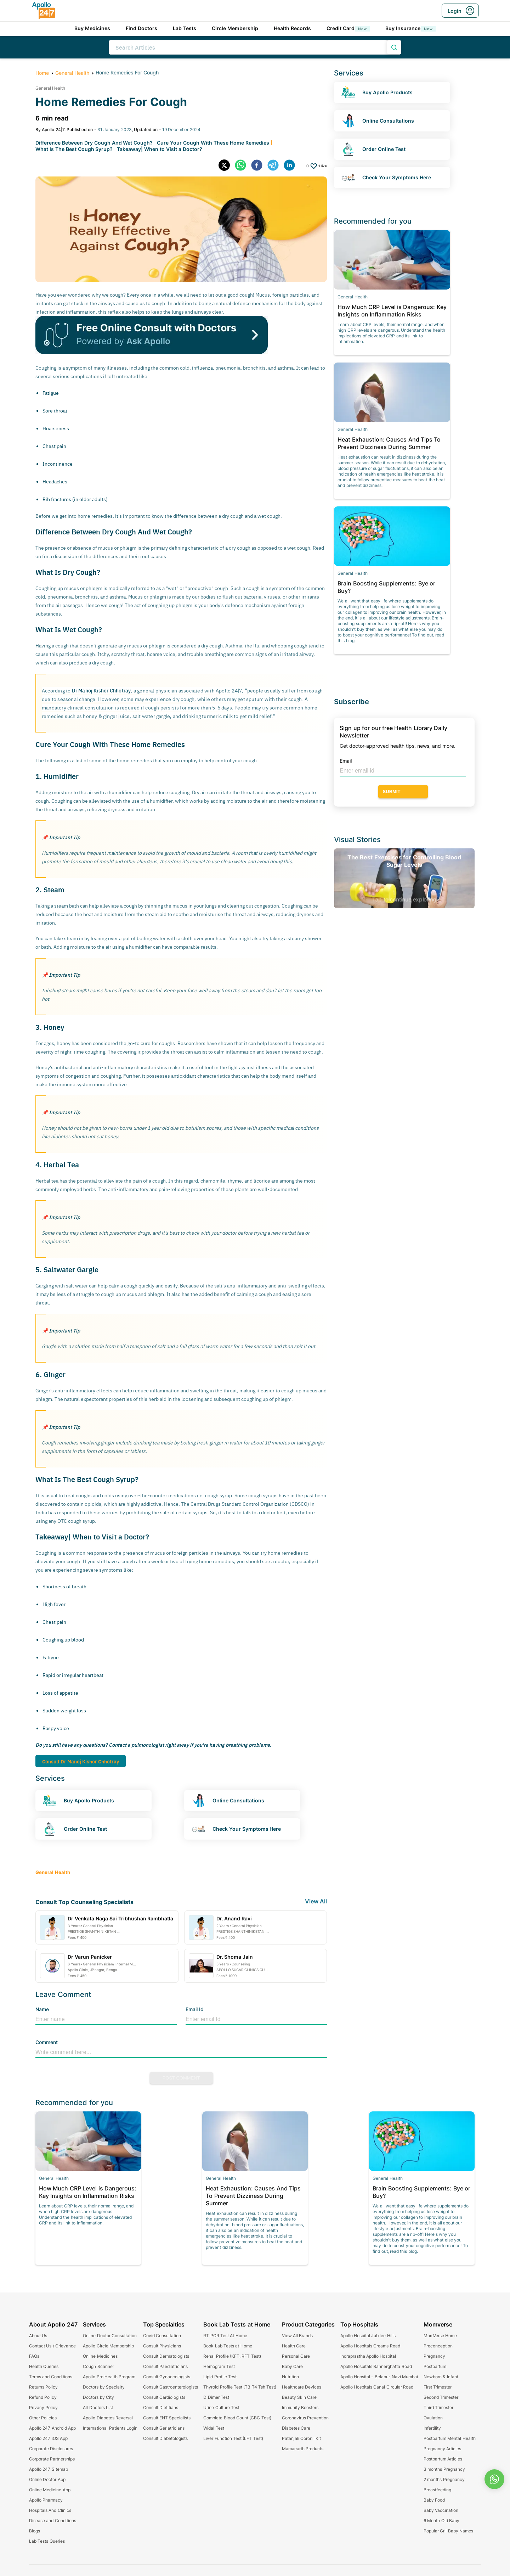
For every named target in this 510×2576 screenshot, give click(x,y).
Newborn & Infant (441, 2376)
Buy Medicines (92, 28)
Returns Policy (43, 2387)
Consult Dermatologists (166, 2356)
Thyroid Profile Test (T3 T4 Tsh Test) (239, 2387)
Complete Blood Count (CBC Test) (237, 2417)
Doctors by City (98, 2397)
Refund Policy (43, 2397)
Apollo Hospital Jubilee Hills (368, 2335)
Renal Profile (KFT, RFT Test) (232, 2356)
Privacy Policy (43, 2407)
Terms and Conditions (50, 2376)
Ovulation (433, 2417)
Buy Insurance (410, 28)
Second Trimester (441, 2397)
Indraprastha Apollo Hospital (368, 2356)
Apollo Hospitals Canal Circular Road (376, 2387)
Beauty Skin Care (299, 2397)
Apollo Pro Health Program (109, 2376)
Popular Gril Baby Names (448, 2530)
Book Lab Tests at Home (227, 2345)
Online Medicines (100, 2356)
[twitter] (227, 165)
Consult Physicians (162, 2345)
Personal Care (296, 2356)
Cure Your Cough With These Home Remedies (213, 143)
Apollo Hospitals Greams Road (370, 2345)
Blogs (34, 2530)
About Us (38, 2335)
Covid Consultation (162, 2335)
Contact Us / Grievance (52, 2345)
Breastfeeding (437, 2489)
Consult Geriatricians (164, 2428)
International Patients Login (110, 2428)
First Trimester (438, 2387)
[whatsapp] (243, 165)
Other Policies (43, 2417)
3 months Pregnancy (444, 2469)
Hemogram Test (218, 2366)
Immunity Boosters (300, 2407)
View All (316, 1901)
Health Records (292, 28)
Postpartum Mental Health (450, 2438)
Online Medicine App (49, 2489)
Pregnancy (434, 2356)
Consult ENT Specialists (167, 2417)
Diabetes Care (296, 2428)
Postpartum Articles (443, 2459)
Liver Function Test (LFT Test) (233, 2438)
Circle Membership (235, 28)
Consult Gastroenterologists (170, 2387)
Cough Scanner (98, 2366)
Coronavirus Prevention (305, 2417)
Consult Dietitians (160, 2407)
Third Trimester (438, 2407)
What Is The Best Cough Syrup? (74, 149)
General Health (72, 73)
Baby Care (292, 2366)
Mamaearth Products (302, 2448)
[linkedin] (292, 165)
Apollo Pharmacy (46, 2500)
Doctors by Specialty (104, 2387)
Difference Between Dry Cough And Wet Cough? (94, 143)
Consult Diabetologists (165, 2438)
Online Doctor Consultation (110, 2335)
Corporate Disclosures (51, 2448)
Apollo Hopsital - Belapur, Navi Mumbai (379, 2376)
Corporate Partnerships (52, 2459)
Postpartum (435, 2366)
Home (42, 73)
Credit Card (348, 28)
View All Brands (297, 2335)
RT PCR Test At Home (225, 2335)
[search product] (394, 47)
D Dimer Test (216, 2397)
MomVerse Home (440, 2335)
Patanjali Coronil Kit (301, 2438)
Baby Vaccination (441, 2510)
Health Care (294, 2345)
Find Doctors (141, 28)
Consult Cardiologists (164, 2397)
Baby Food (434, 2500)
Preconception (438, 2345)
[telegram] (275, 165)
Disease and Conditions (52, 2520)
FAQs (34, 2356)
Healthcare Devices (301, 2387)
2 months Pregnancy (444, 2479)
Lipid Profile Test (220, 2376)
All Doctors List (98, 2407)
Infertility (432, 2428)
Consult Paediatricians (165, 2366)
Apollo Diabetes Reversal (108, 2417)
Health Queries (43, 2366)
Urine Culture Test (221, 2407)
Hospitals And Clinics (50, 2510)
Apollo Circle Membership (108, 2345)
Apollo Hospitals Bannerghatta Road (376, 2366)
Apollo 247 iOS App (48, 2438)
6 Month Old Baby (441, 2520)
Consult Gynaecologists (166, 2376)
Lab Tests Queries (47, 2541)
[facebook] (259, 165)
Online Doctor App (47, 2479)
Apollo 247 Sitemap (48, 2469)
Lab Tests (184, 28)
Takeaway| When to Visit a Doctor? (159, 149)
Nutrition (290, 2376)
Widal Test (213, 2428)
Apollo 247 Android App (52, 2428)
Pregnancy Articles (442, 2448)
